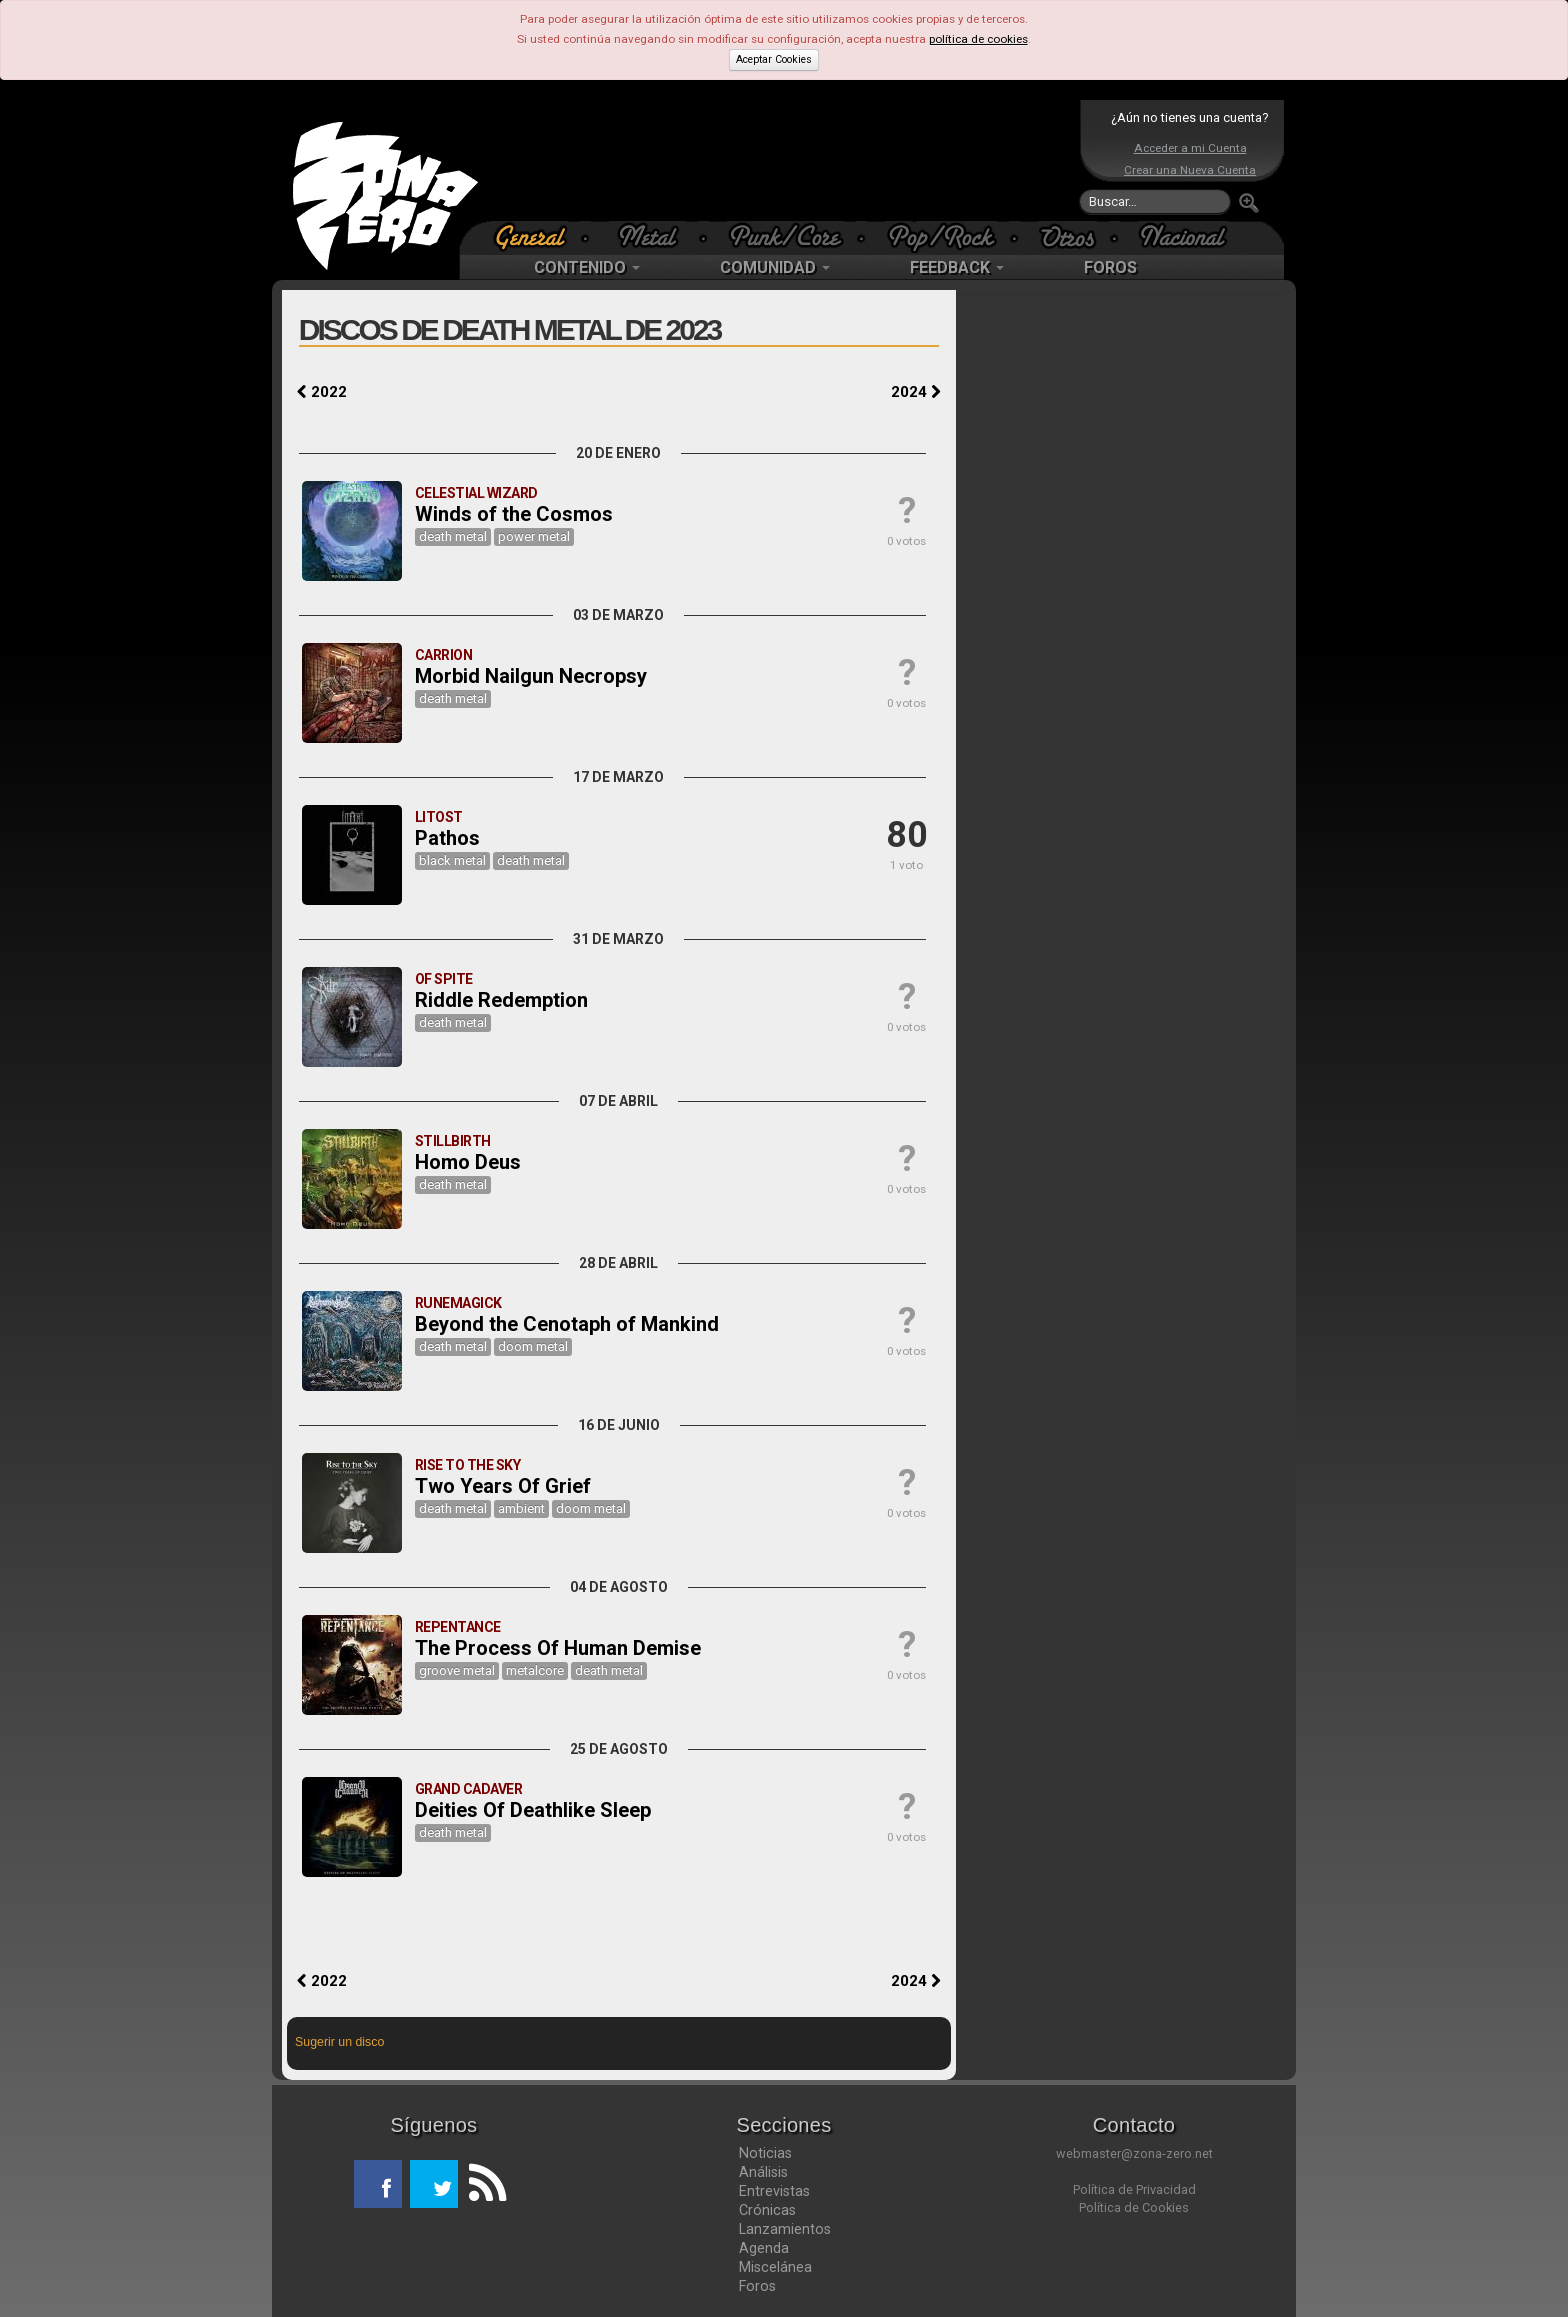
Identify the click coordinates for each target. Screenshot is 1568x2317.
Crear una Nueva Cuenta (1190, 170)
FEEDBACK (957, 267)
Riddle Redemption (501, 1000)
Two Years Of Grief (503, 1486)
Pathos (447, 838)
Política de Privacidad (1134, 2189)
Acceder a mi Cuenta (1190, 148)
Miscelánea (775, 2267)
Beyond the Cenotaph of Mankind (567, 1324)
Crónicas (767, 2210)
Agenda (764, 2248)
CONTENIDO (587, 267)
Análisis (763, 2172)
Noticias (765, 2153)
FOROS (1110, 267)
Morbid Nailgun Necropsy (531, 676)
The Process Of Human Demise (558, 1648)
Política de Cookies (1134, 2207)
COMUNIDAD (775, 267)
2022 (322, 392)
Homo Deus (468, 1162)
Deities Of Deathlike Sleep (533, 1810)
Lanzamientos (785, 2229)
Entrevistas (774, 2191)
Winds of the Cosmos (514, 514)
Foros (757, 2286)
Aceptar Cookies (774, 59)
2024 (916, 392)
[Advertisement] (779, 160)
